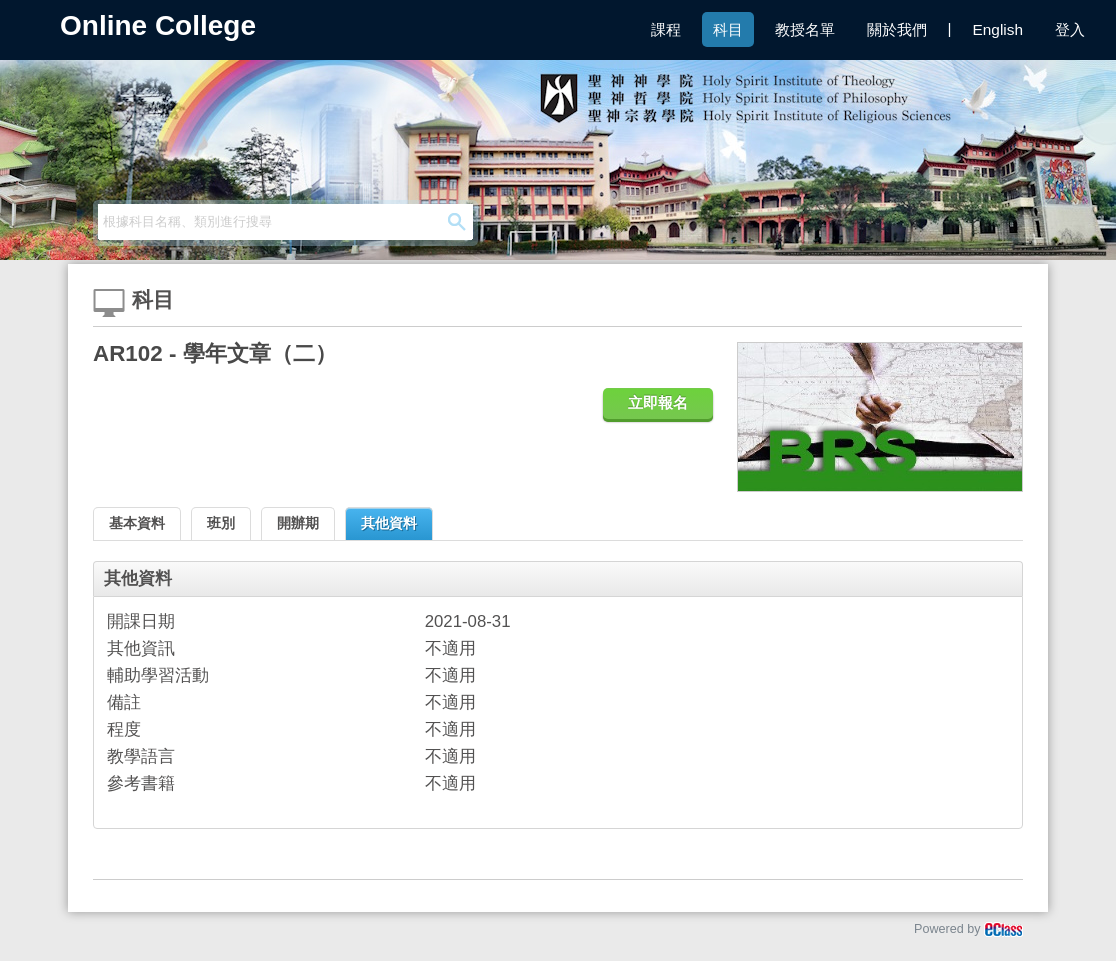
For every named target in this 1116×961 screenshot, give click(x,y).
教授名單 (805, 29)
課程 (666, 29)
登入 (1070, 29)
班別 (221, 523)
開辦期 (298, 523)
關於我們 (897, 29)
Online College (158, 25)
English (998, 29)
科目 (728, 29)
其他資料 (389, 523)
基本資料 (137, 523)
